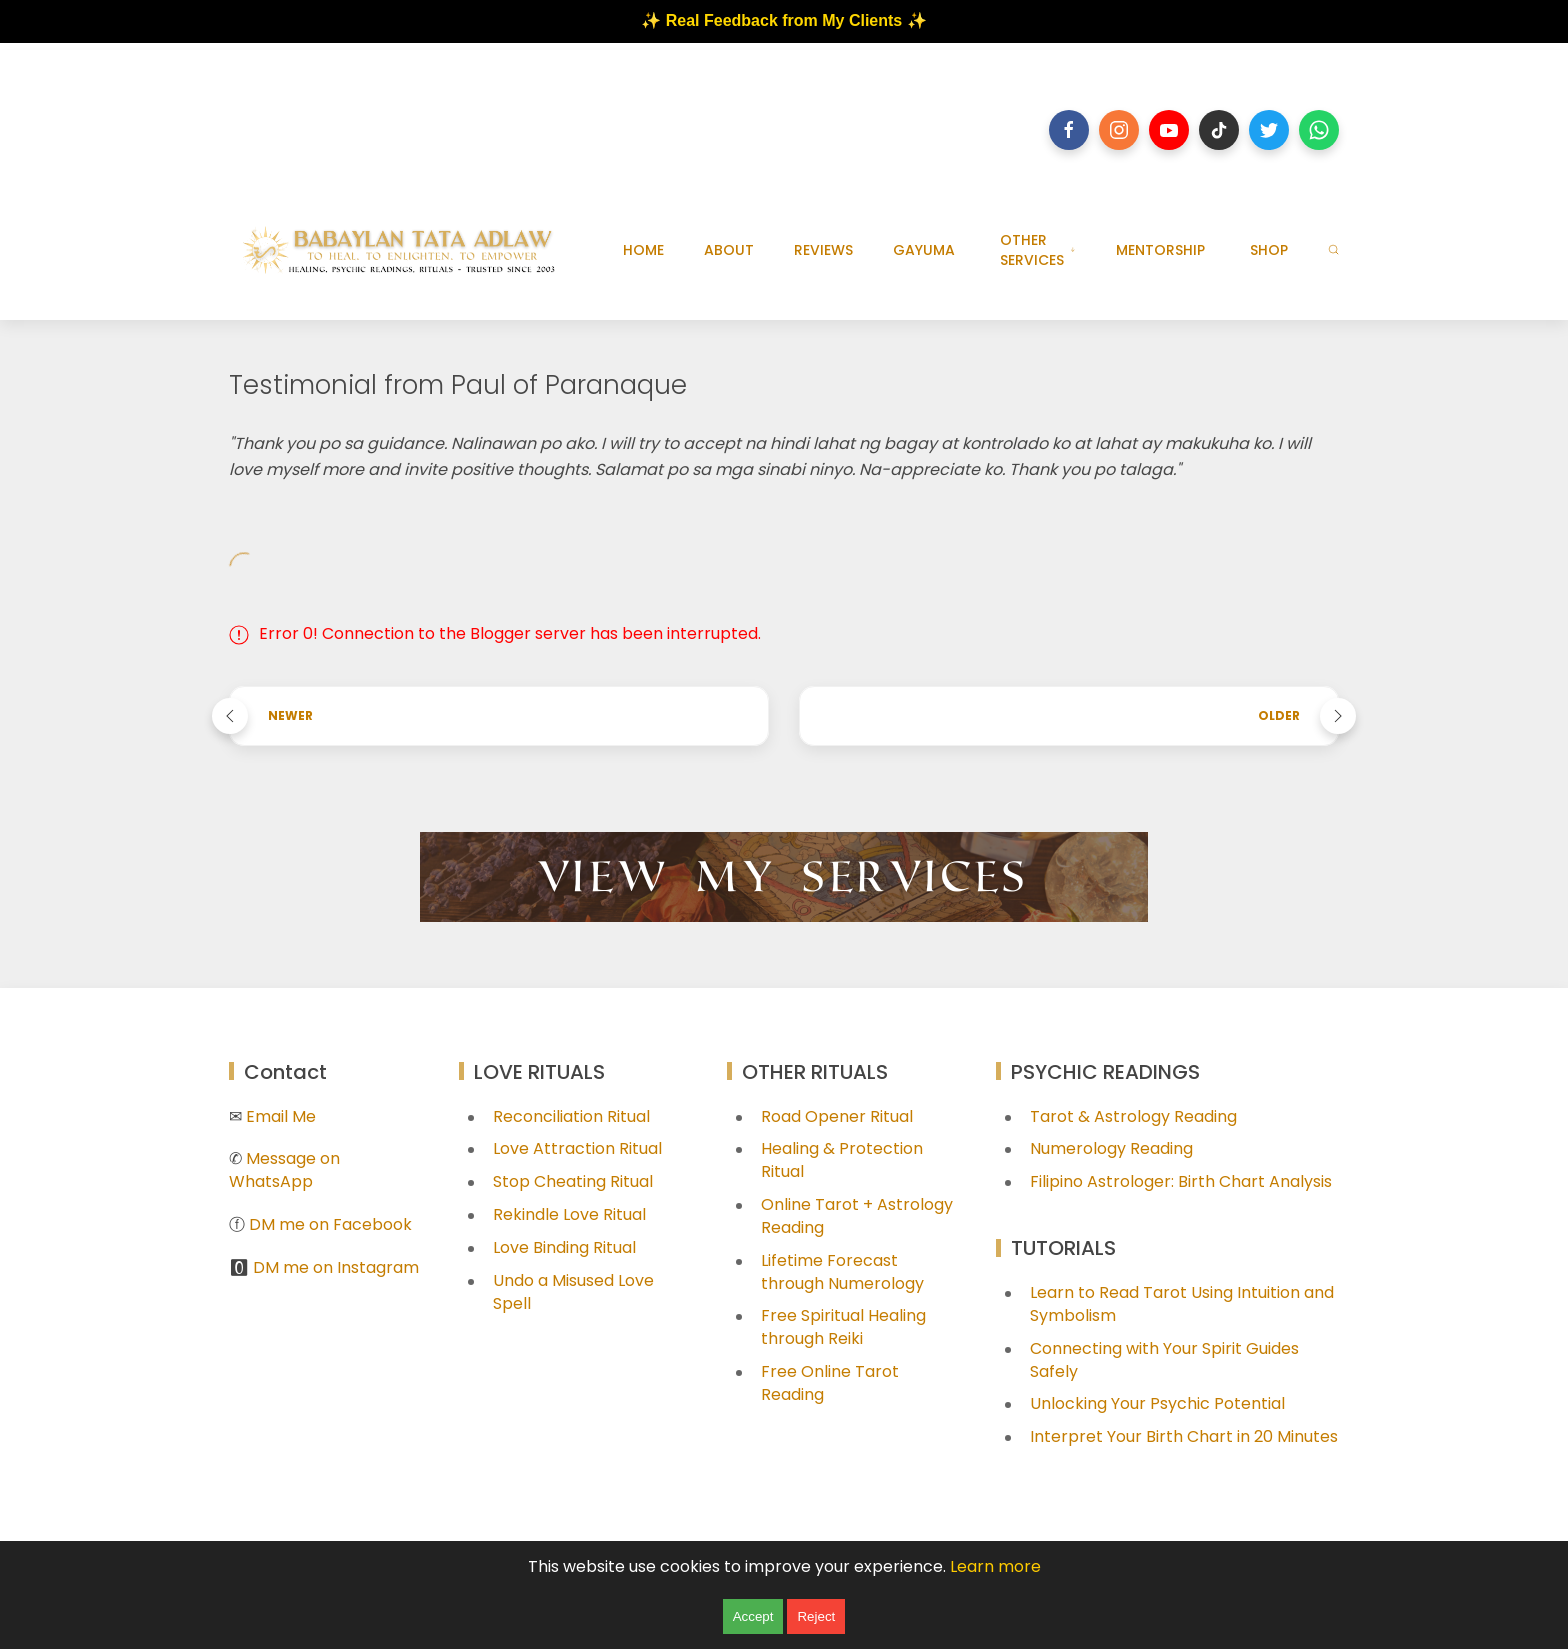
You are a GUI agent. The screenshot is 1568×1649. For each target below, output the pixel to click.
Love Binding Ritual (564, 1247)
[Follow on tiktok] (1219, 130)
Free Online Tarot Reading (830, 1383)
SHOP (1269, 250)
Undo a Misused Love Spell (573, 1292)
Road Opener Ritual (837, 1116)
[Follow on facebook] (1069, 130)
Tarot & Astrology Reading (1133, 1116)
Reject (816, 1616)
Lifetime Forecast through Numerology (842, 1272)
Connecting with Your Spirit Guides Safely (1164, 1360)
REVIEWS (823, 250)
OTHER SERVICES (1038, 250)
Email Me (281, 1116)
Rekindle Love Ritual (569, 1214)
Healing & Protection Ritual (842, 1160)
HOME (643, 250)
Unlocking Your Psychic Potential (1157, 1403)
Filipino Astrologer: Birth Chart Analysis (1181, 1181)
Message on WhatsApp (284, 1170)
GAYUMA (924, 250)
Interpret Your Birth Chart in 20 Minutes (1184, 1436)
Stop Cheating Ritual (573, 1181)
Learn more (995, 1566)
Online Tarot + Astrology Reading (857, 1216)
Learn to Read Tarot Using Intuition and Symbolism (1182, 1304)
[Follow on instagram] (1119, 130)
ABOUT (729, 250)
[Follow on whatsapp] (1319, 130)
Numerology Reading (1111, 1148)
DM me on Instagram (336, 1267)
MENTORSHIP (1160, 250)
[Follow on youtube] (1169, 130)
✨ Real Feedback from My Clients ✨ (783, 20)
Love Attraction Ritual (577, 1148)
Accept (753, 1616)
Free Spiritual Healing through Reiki (843, 1327)
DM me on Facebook (330, 1224)
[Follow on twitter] (1269, 130)
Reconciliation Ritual (571, 1116)
